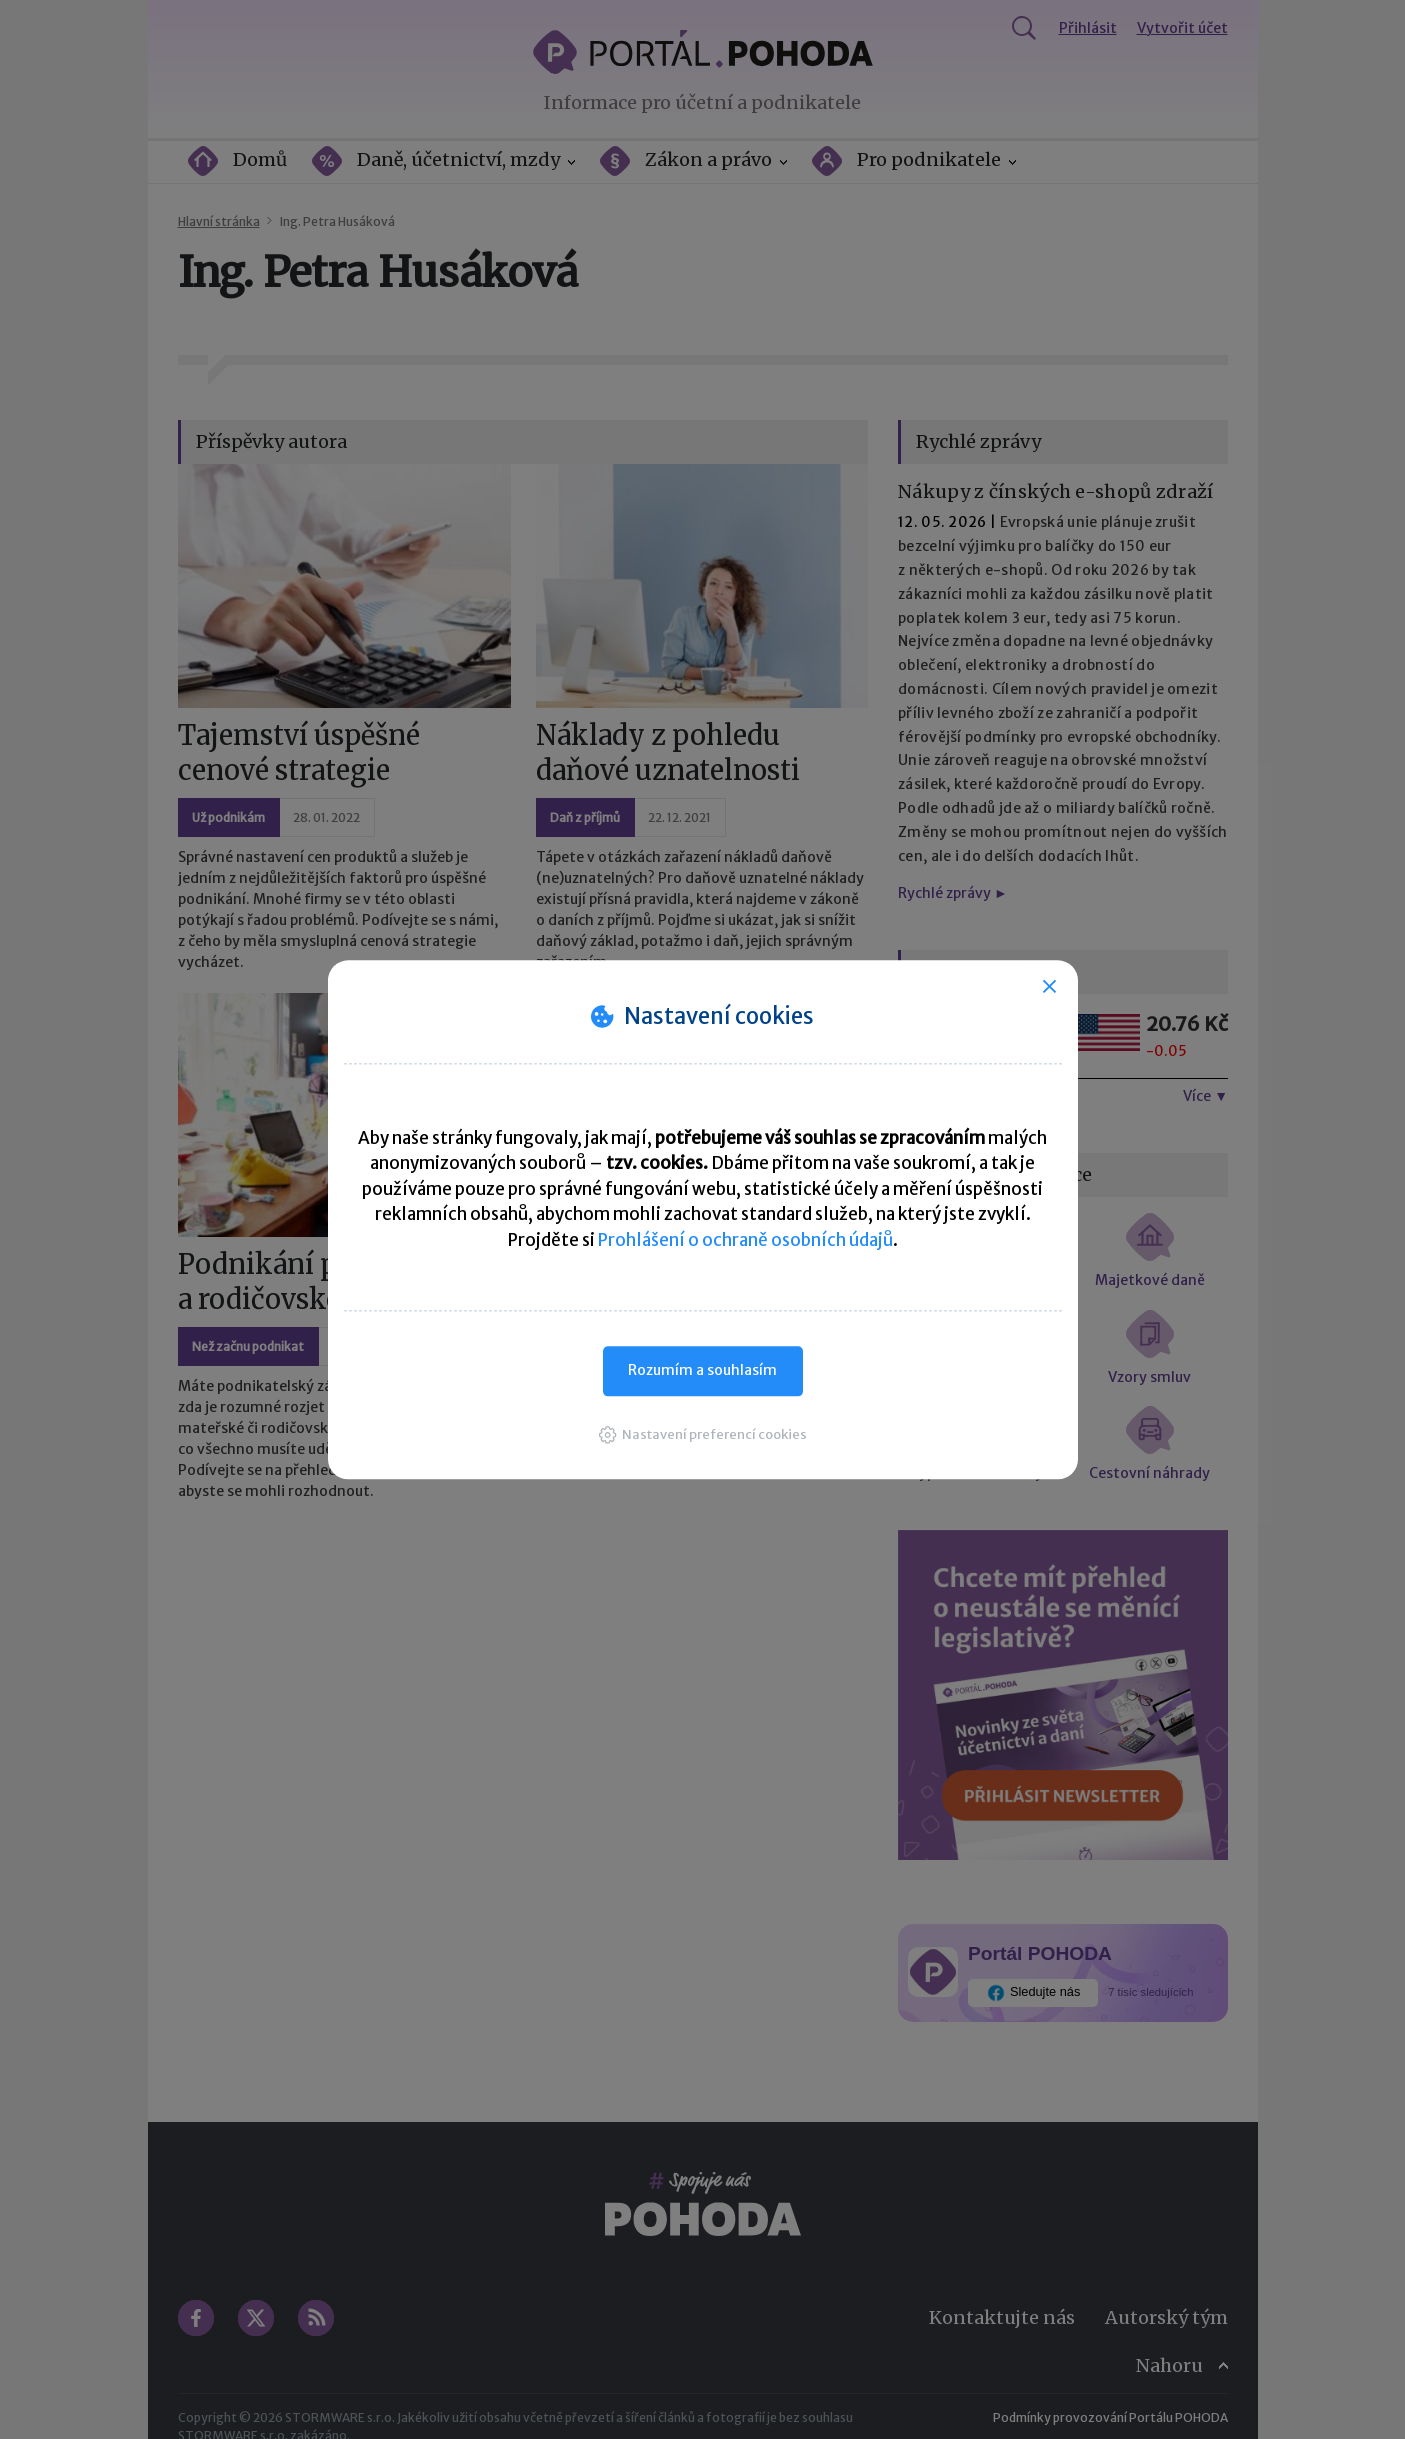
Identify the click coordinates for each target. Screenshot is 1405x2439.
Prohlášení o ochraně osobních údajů (745, 1240)
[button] (703, 1434)
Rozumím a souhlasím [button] (702, 1370)
